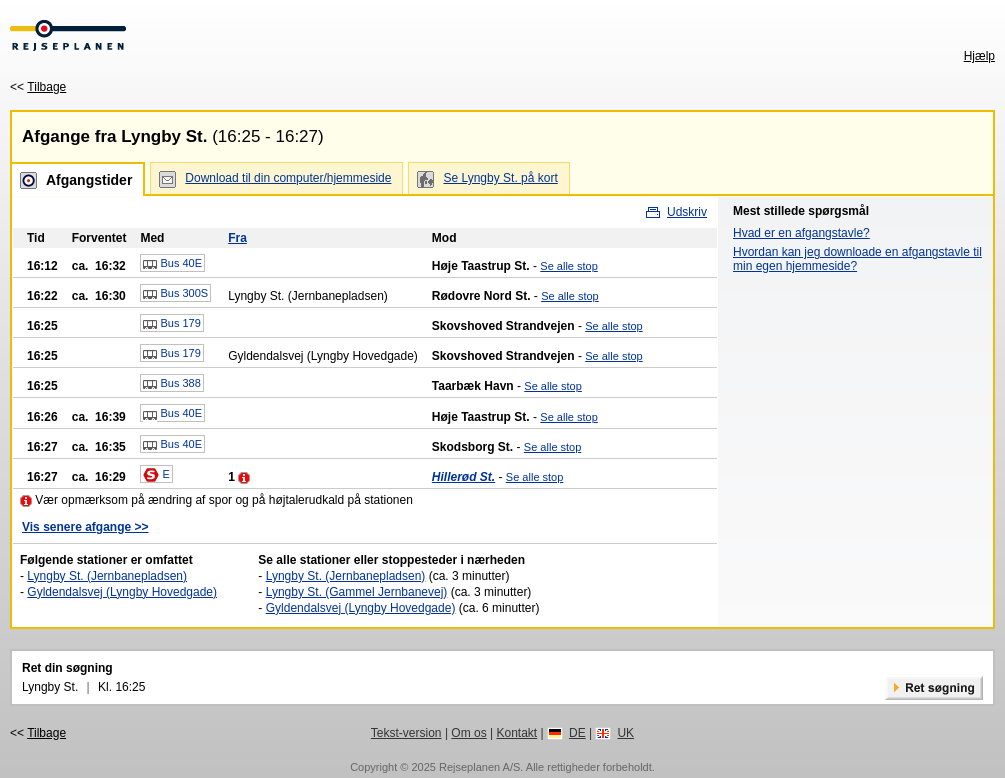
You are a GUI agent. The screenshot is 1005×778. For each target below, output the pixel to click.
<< (38, 87)
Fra (237, 238)
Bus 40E (172, 264)
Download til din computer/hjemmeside (288, 178)
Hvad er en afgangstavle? (801, 233)
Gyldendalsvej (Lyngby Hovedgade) (122, 592)
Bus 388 (171, 384)
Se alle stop (568, 266)
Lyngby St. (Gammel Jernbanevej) (357, 592)
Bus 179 (171, 324)
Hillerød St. (463, 477)
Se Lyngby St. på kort (500, 178)
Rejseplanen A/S (479, 767)
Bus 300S (175, 294)
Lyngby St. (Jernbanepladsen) (107, 576)
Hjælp (979, 56)
